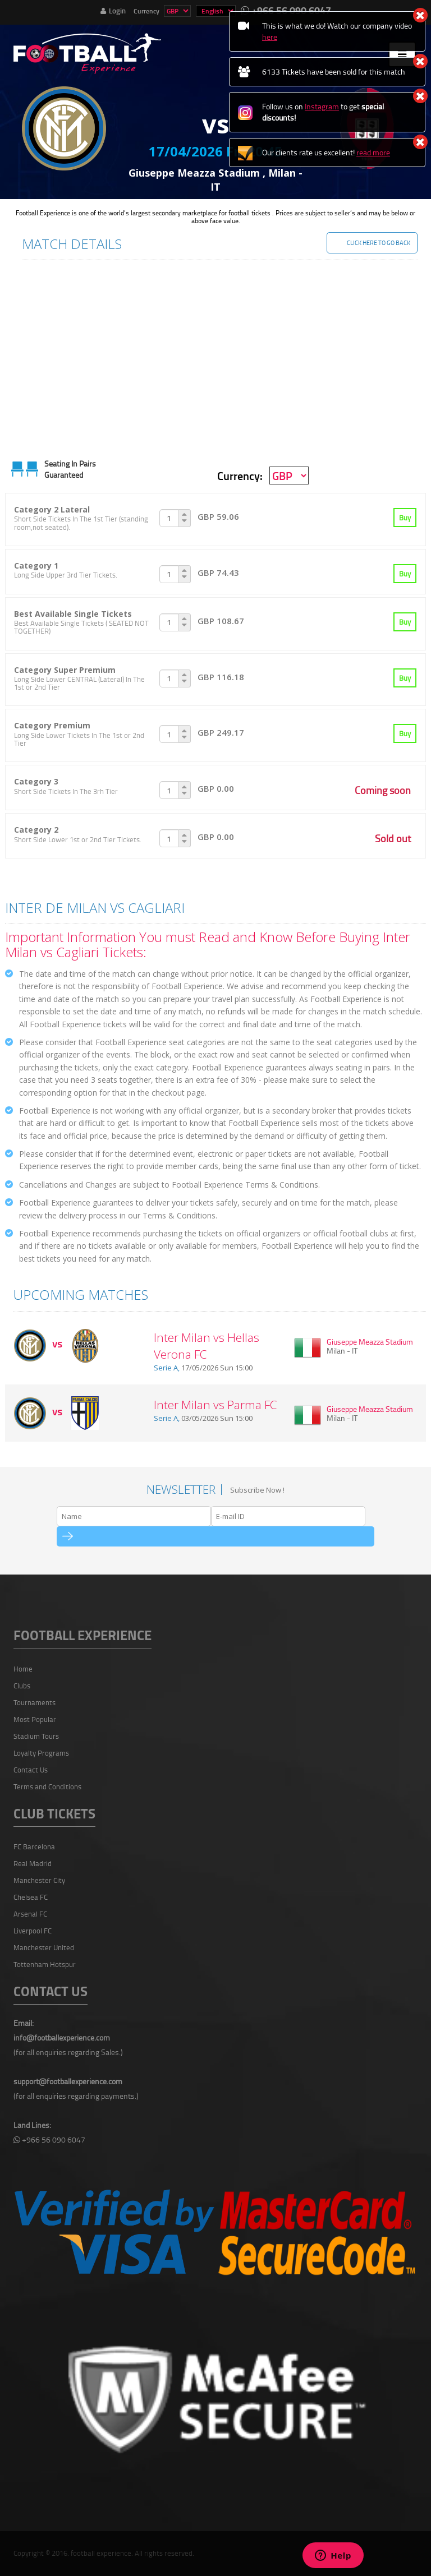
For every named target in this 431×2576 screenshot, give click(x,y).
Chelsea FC (30, 1897)
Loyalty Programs (41, 1753)
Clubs (21, 1686)
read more (373, 152)
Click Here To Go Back (378, 242)
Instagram (322, 106)
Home (23, 1669)
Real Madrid (32, 1863)
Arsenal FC (30, 1914)
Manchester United (43, 1947)
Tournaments (34, 1702)
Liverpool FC (32, 1931)
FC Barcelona (34, 1846)
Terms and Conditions (47, 1786)
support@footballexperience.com (67, 2081)
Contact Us (30, 1770)
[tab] (215, 519)
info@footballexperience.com (61, 2037)
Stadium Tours (36, 1736)
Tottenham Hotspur (44, 1964)
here (269, 36)
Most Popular (34, 1719)
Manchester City (39, 1880)
